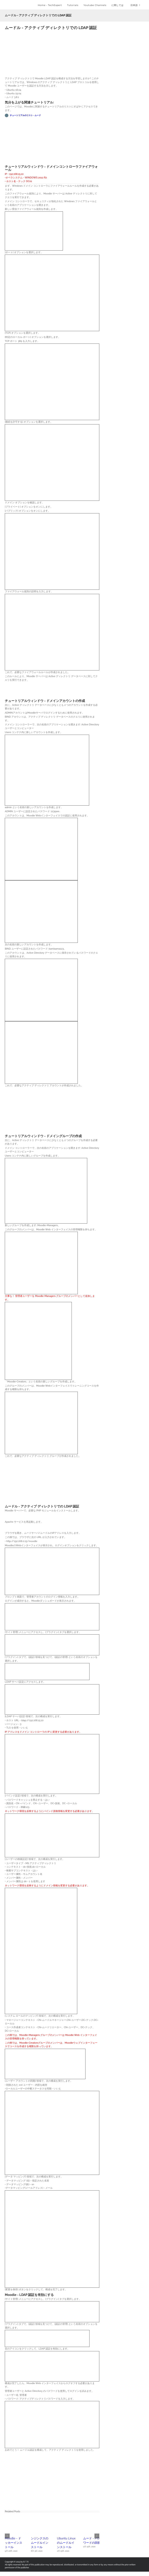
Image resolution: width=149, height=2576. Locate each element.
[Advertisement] (52, 54)
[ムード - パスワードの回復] (92, 2522)
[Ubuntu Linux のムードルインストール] (66, 2522)
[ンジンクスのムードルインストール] (40, 2522)
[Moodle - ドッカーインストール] (14, 2522)
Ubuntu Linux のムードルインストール (66, 2545)
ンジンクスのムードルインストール (39, 2545)
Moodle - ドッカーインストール (13, 2545)
